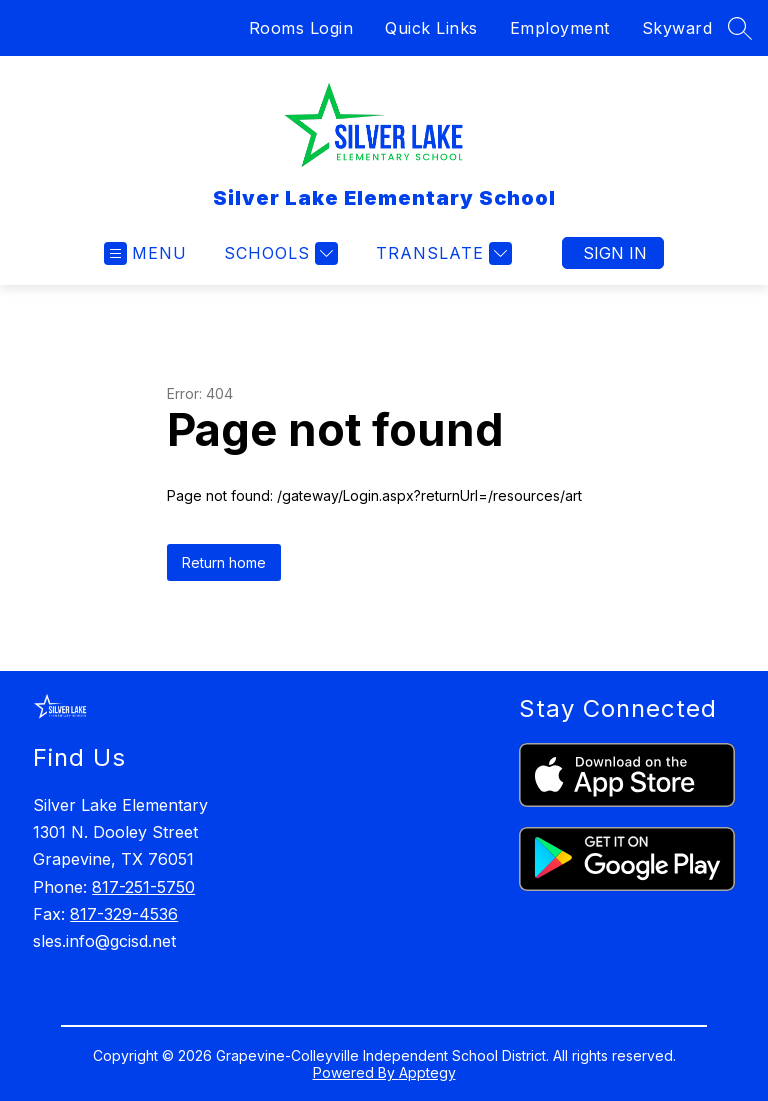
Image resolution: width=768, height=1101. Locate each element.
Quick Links (431, 28)
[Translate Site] (441, 253)
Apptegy (427, 1072)
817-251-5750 (143, 887)
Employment (560, 28)
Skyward (677, 28)
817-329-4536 (124, 914)
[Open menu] (145, 253)
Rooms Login (301, 28)
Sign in (615, 253)
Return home (224, 562)
